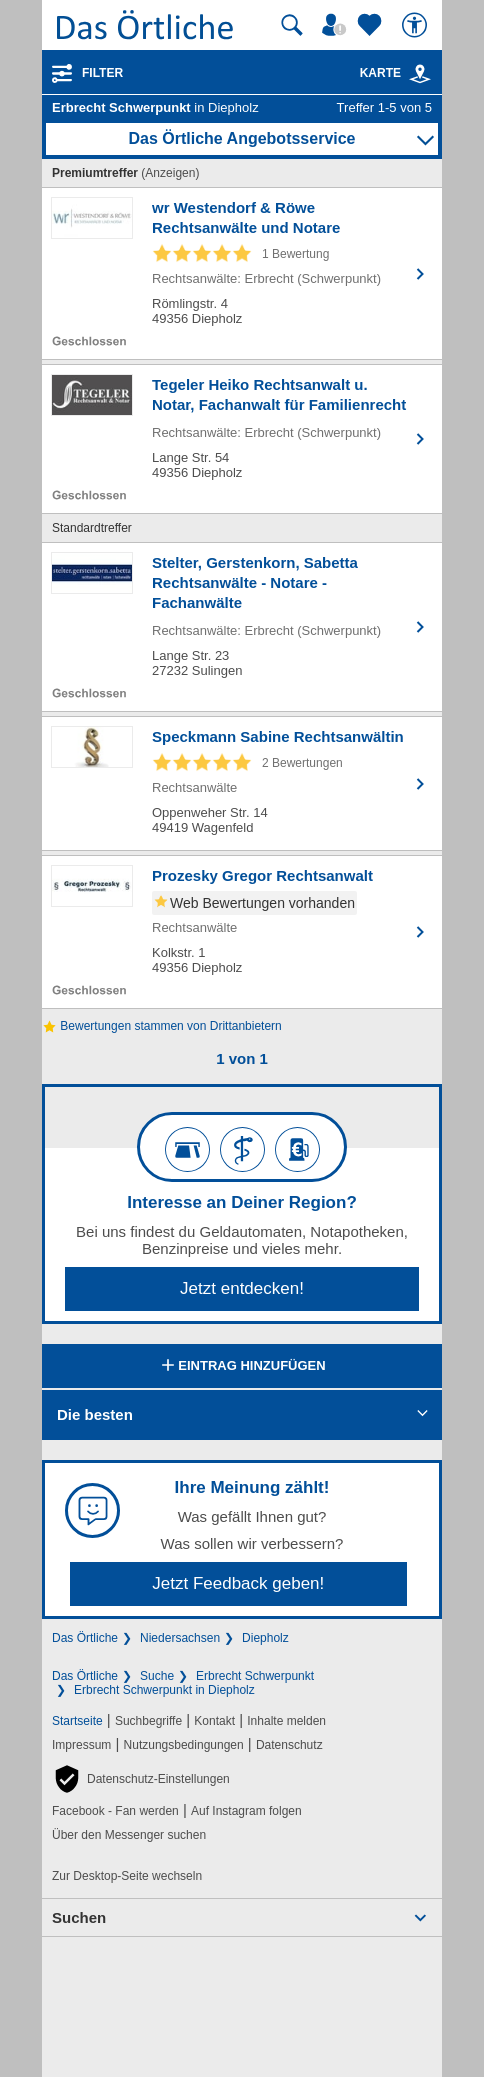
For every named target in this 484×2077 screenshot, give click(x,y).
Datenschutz (289, 1745)
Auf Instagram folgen (246, 1811)
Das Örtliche (85, 1638)
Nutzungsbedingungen (184, 1745)
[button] (141, 1779)
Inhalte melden (286, 1721)
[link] (420, 74)
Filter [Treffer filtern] (102, 73)
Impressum (81, 1745)
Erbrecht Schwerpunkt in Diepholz (164, 1690)
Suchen (79, 1917)
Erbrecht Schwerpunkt (255, 1676)
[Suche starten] (292, 25)
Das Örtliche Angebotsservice (241, 138)
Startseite (77, 1721)
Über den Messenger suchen (129, 1835)
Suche (157, 1676)
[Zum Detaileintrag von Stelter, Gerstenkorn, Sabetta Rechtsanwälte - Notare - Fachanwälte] (242, 627)
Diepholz (265, 1638)
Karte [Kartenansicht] (396, 73)
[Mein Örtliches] (337, 25)
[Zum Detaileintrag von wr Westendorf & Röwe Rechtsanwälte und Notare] (242, 273)
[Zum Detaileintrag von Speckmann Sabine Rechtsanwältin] (242, 783)
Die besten (95, 1414)
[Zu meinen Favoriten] (372, 25)
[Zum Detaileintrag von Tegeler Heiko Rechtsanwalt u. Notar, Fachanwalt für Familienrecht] (242, 439)
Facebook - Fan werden (115, 1811)
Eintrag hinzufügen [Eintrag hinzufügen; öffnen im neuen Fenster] (241, 1367)
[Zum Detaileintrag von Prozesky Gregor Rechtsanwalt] (242, 932)
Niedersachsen (180, 1638)
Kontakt (214, 1721)
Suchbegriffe (148, 1721)
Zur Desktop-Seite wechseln (127, 1876)
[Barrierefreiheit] (417, 25)
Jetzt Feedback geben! (238, 1583)
